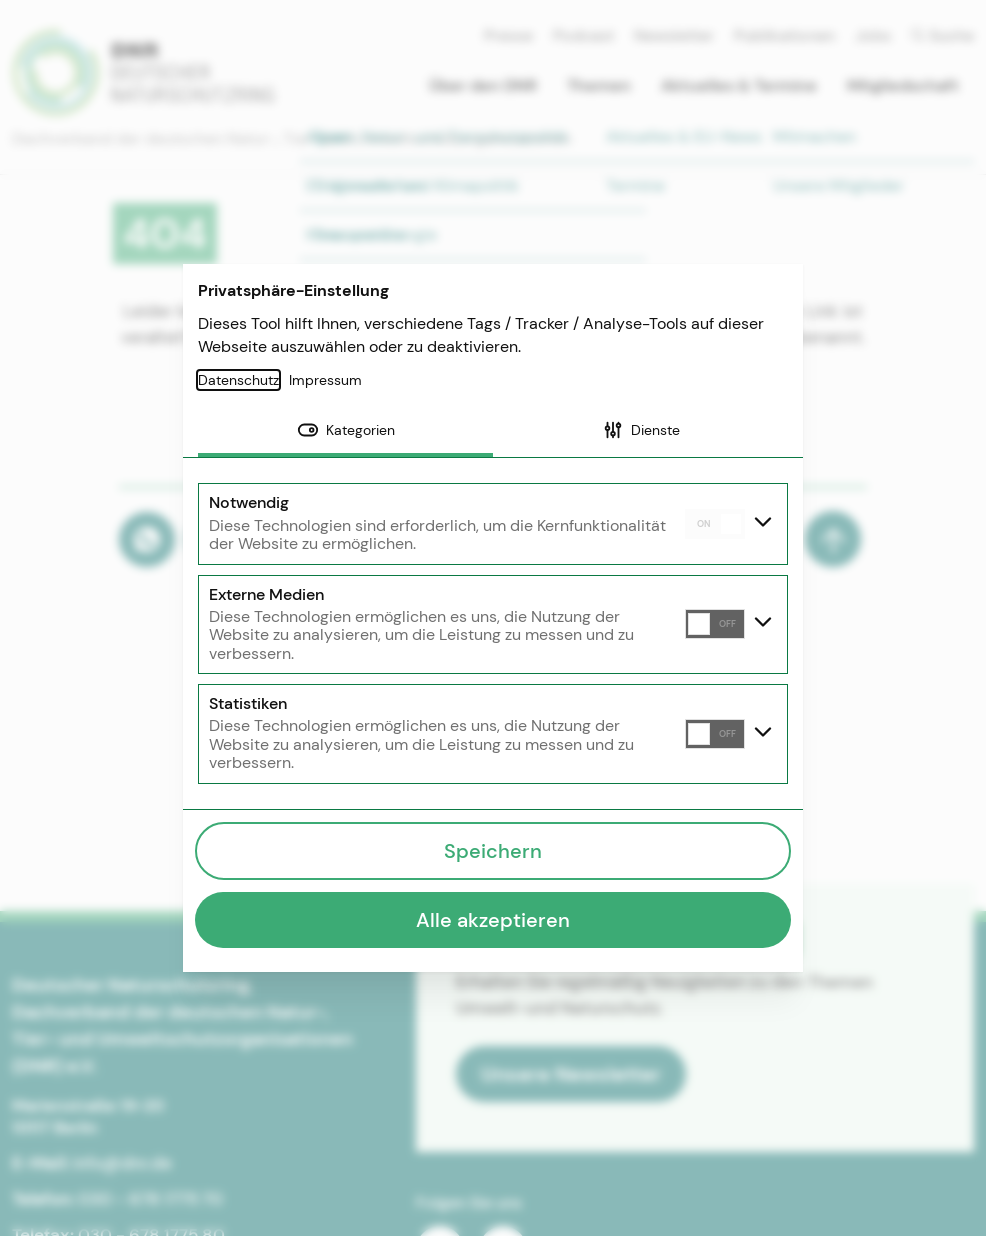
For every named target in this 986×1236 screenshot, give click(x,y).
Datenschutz (238, 380)
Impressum (325, 380)
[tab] (345, 432)
